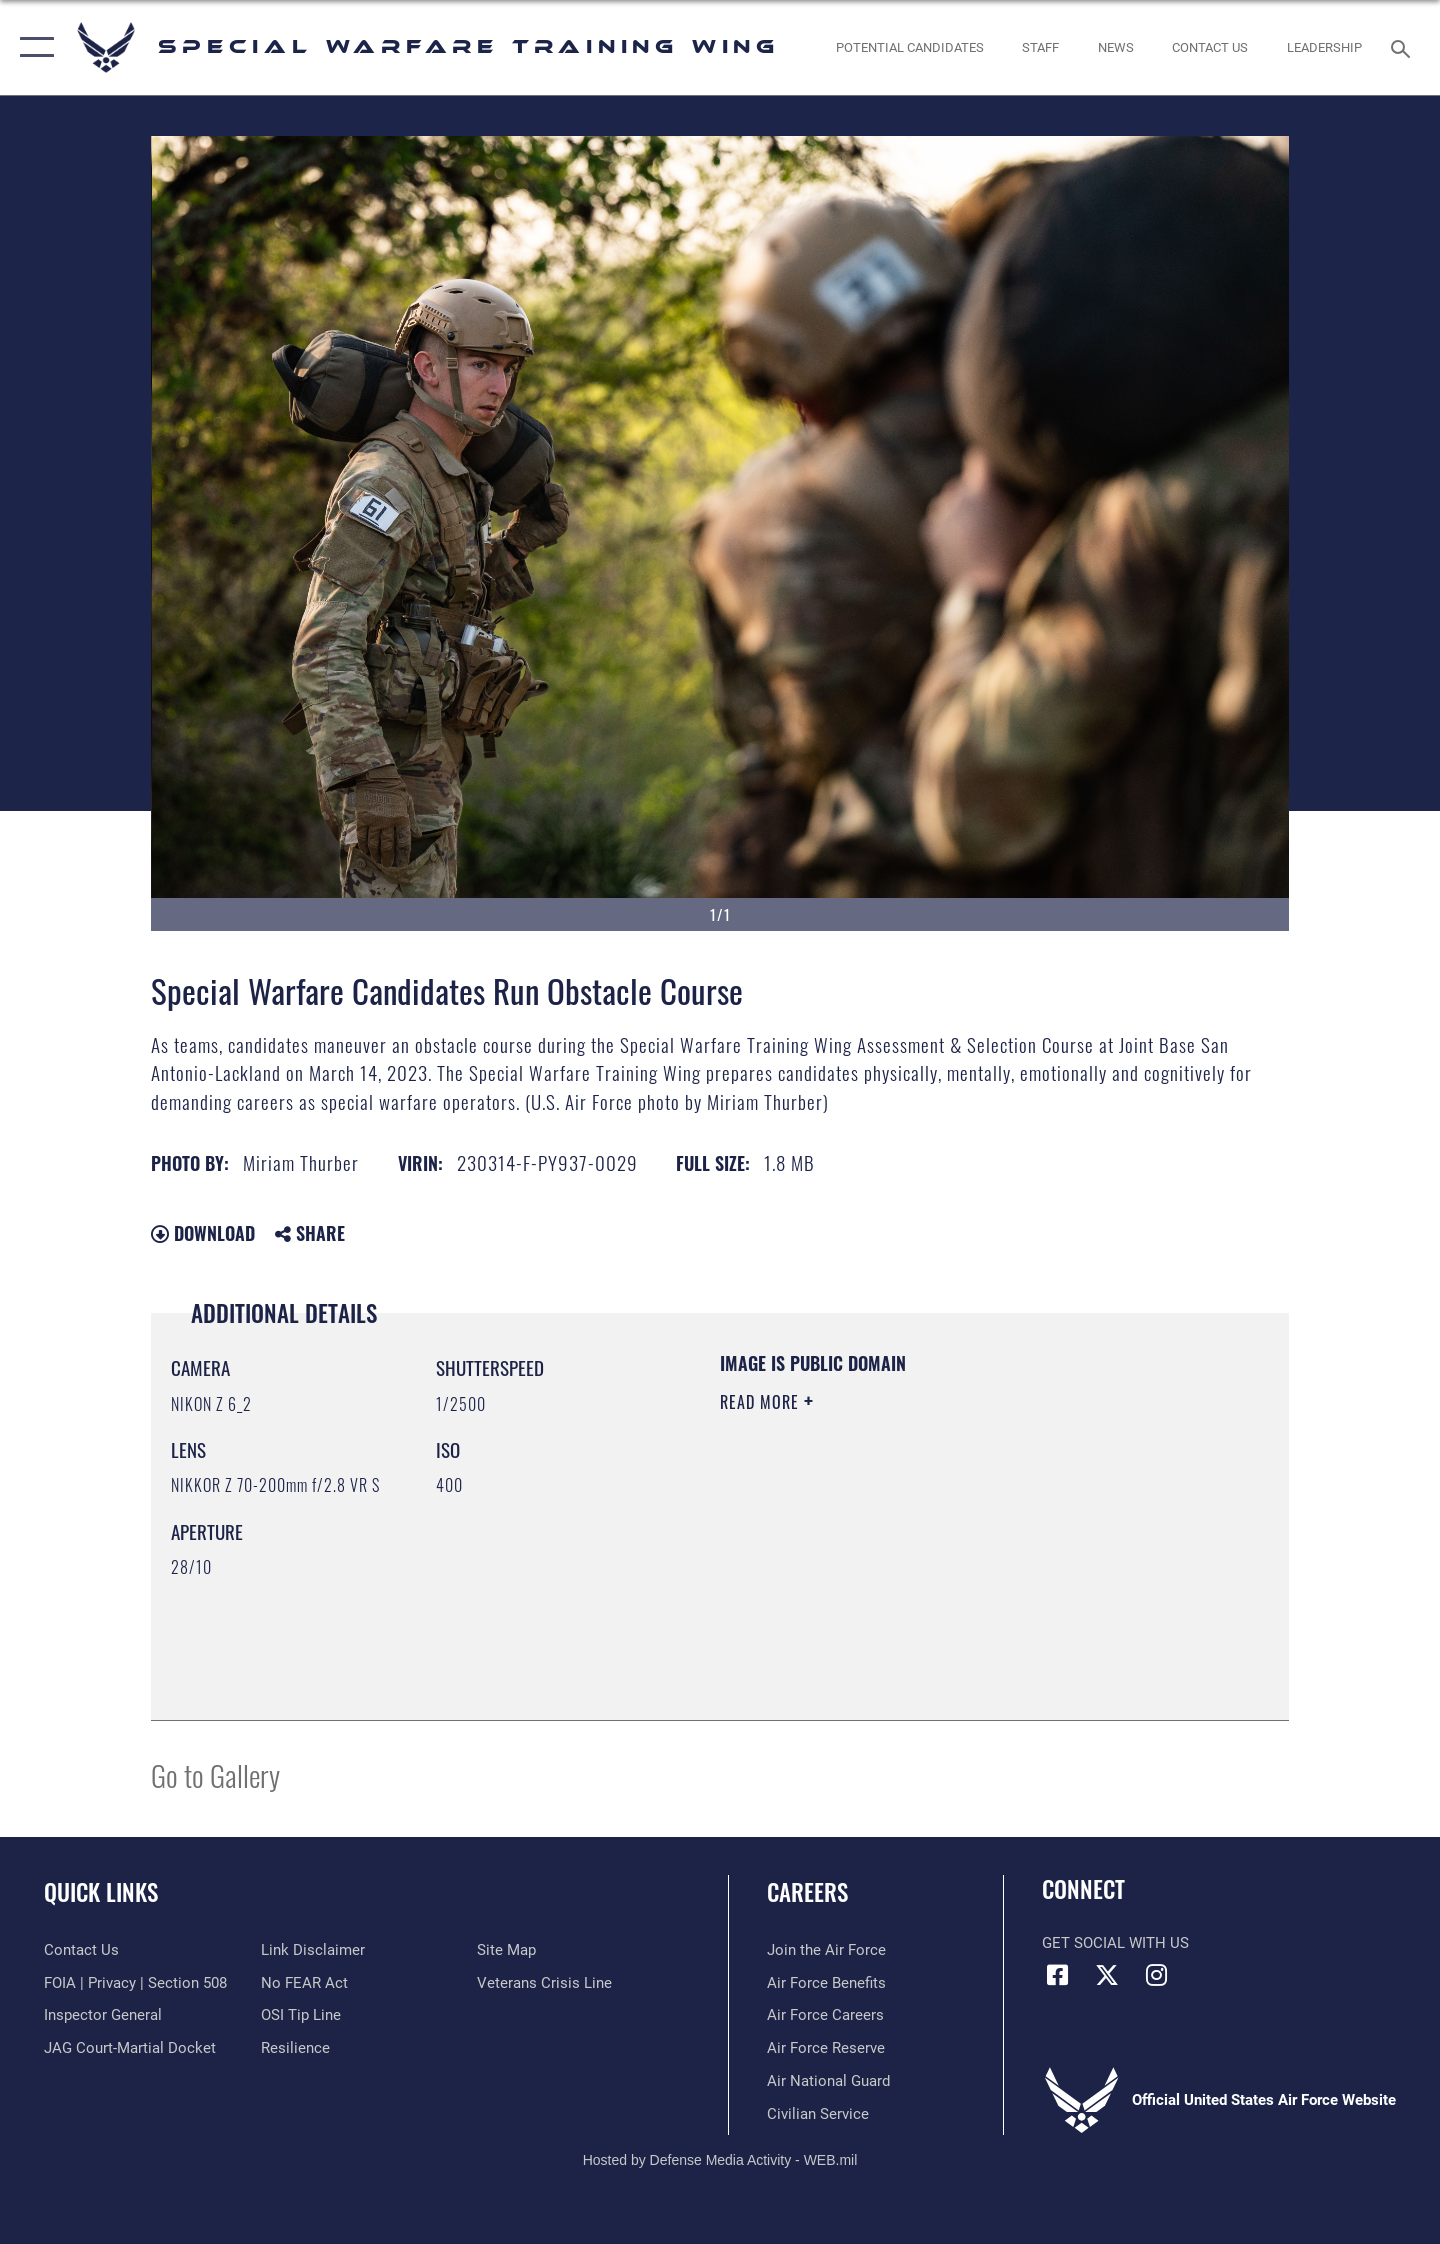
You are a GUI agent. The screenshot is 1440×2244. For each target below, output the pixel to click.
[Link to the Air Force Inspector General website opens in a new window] (103, 2015)
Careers (807, 1892)
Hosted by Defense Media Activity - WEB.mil (720, 2160)
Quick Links (101, 1892)
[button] (32, 47)
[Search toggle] (1403, 47)
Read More (762, 1402)
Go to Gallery (215, 1774)
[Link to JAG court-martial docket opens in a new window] (130, 2048)
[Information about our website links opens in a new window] (313, 1950)
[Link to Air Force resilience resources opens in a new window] (295, 2048)
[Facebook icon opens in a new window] (1057, 1975)
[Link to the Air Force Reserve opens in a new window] (826, 2048)
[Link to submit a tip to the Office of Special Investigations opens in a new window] (301, 2015)
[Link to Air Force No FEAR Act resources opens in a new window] (304, 1983)
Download (203, 1233)
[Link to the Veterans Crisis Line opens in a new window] (544, 1983)
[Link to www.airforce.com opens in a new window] (826, 1950)
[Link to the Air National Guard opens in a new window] (828, 2081)
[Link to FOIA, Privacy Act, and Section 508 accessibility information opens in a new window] (135, 1983)
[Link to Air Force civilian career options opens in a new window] (818, 2114)
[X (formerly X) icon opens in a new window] (1107, 1975)
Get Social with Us (1115, 1943)
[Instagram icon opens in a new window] (1156, 1975)
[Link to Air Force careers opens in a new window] (825, 2015)
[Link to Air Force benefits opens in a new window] (826, 1983)
